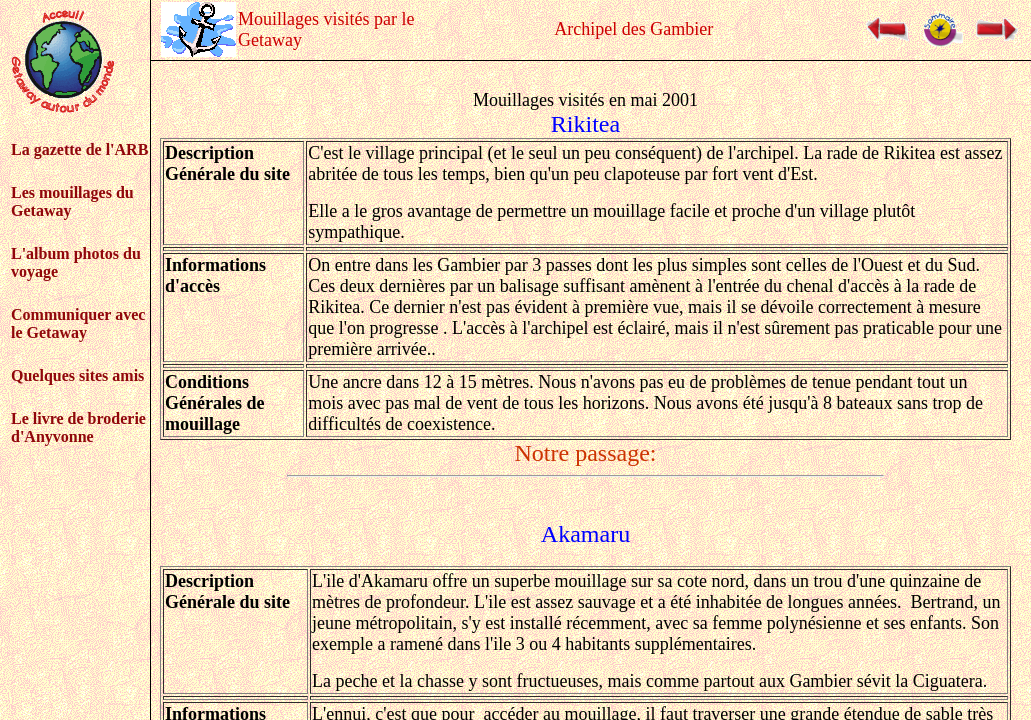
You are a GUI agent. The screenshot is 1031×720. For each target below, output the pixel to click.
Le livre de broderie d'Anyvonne (78, 427)
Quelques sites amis (77, 375)
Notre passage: (586, 453)
